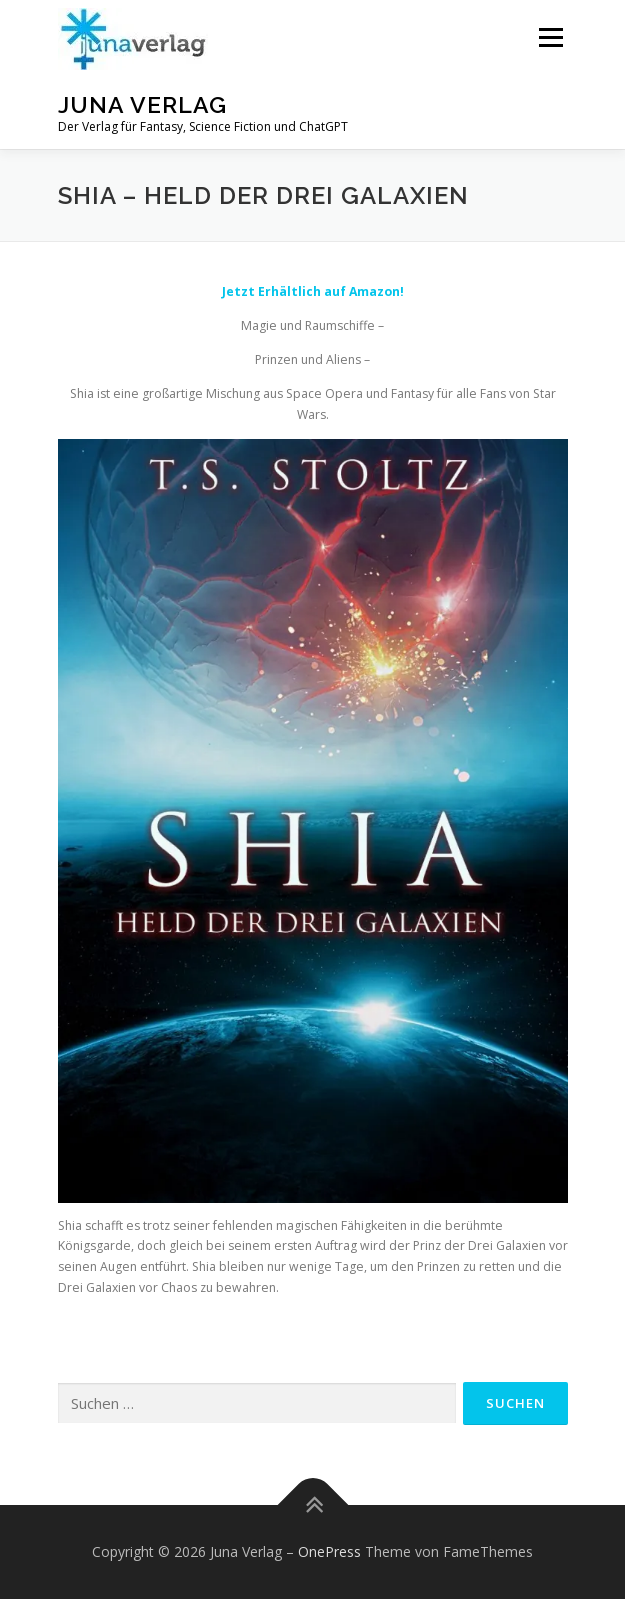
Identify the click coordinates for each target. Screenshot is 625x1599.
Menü (549, 37)
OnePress (329, 1551)
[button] (133, 39)
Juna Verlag (142, 104)
